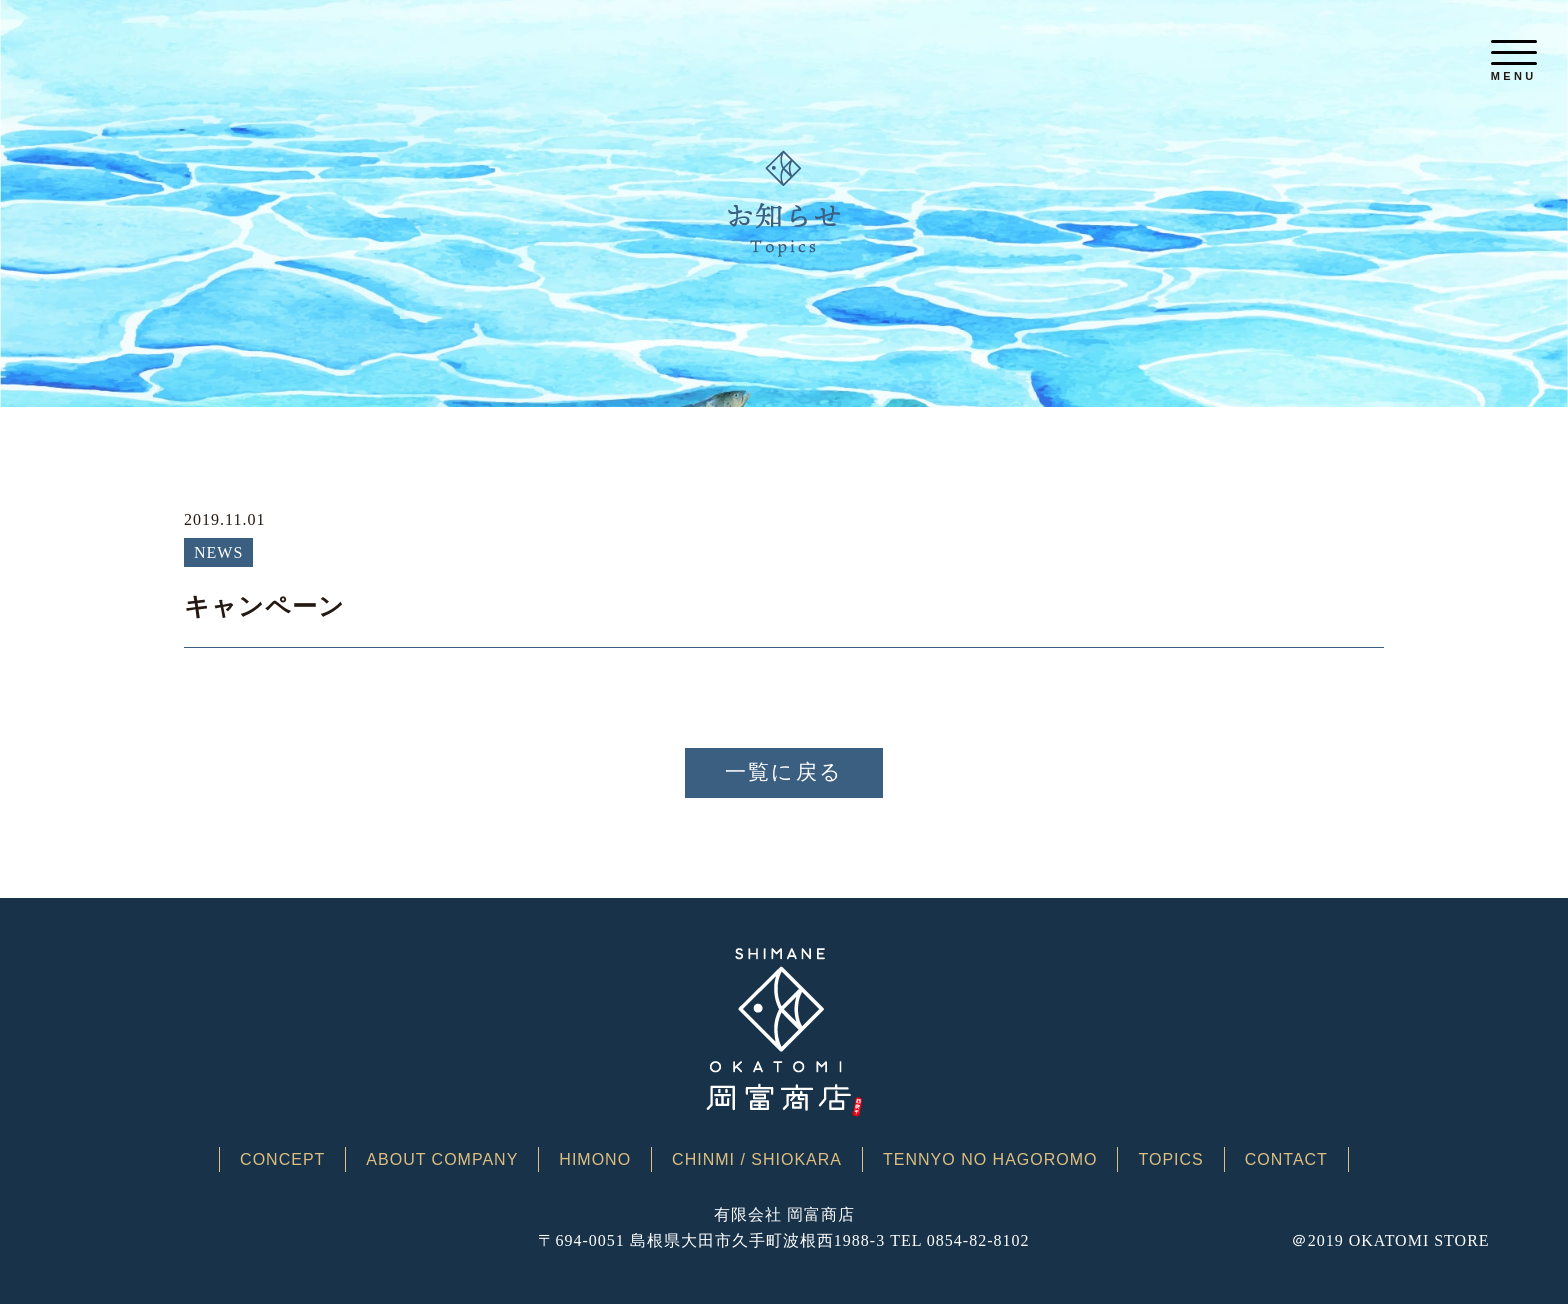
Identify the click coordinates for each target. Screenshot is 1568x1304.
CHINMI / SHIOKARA (757, 1160)
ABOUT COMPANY (442, 1160)
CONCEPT (282, 1160)
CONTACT (1286, 1160)
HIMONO (595, 1160)
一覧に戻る (784, 772)
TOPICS (1170, 1160)
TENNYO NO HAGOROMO (990, 1160)
